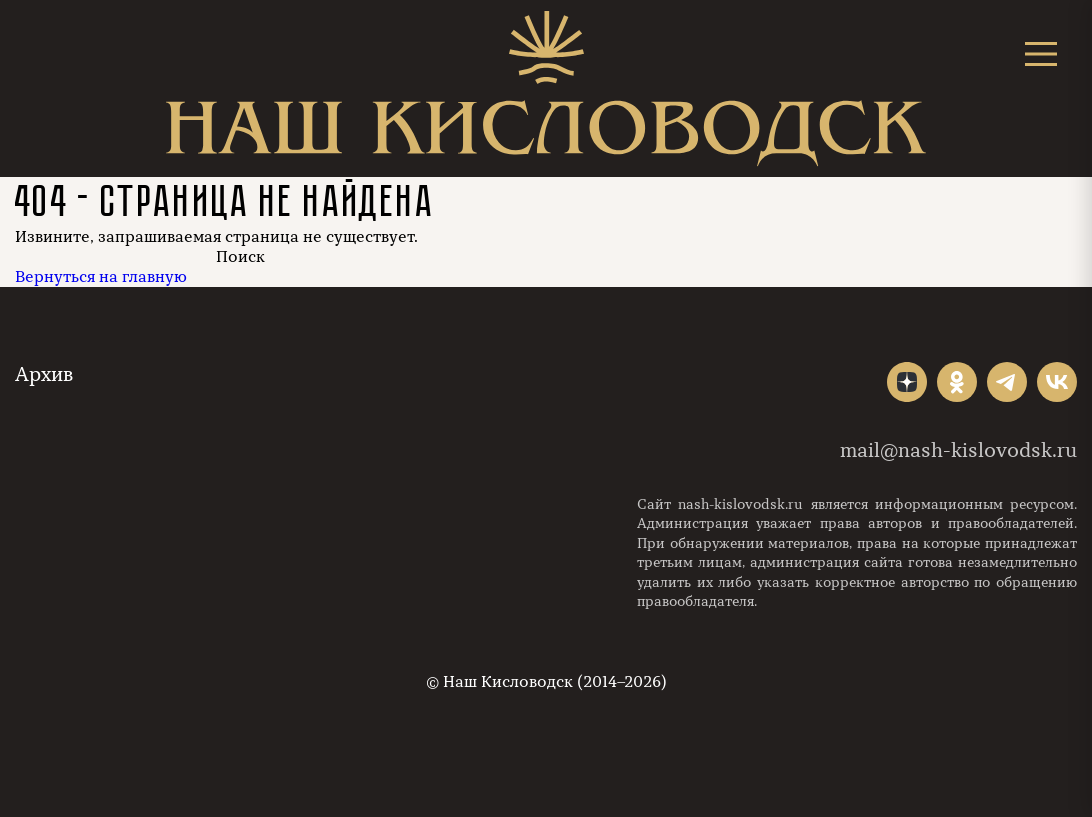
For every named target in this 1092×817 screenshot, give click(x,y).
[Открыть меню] (1041, 53)
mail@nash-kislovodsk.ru (958, 450)
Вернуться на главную (101, 277)
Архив (44, 374)
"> (907, 382)
